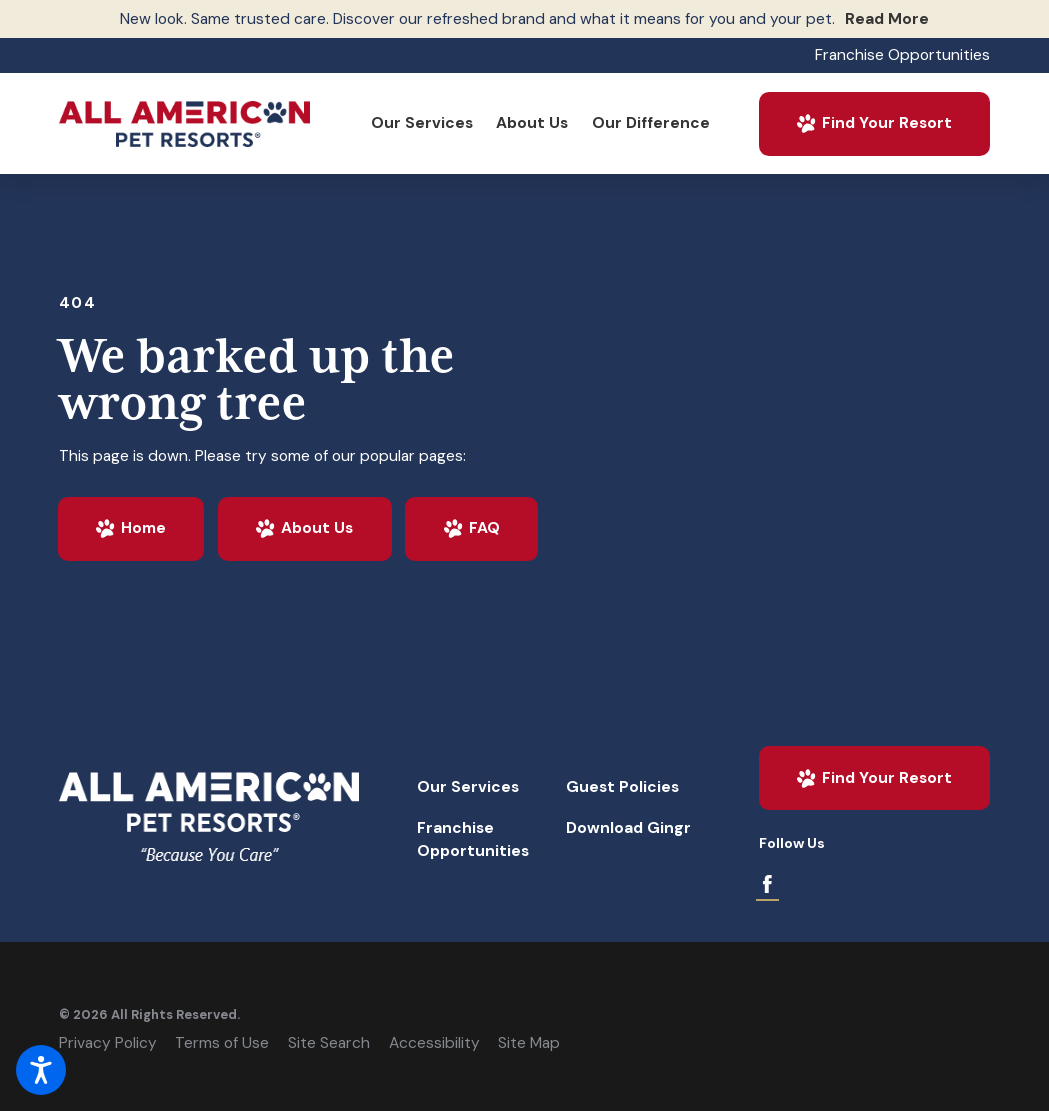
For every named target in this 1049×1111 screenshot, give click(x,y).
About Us (532, 123)
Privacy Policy (108, 1043)
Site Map (529, 1043)
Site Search (329, 1043)
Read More (887, 19)
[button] (41, 1070)
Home (130, 528)
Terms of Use (222, 1043)
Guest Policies (622, 787)
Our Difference (651, 123)
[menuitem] (421, 123)
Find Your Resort (873, 123)
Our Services (422, 123)
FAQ (471, 528)
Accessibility (434, 1043)
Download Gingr (628, 828)
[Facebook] (767, 884)
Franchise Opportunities (902, 55)
